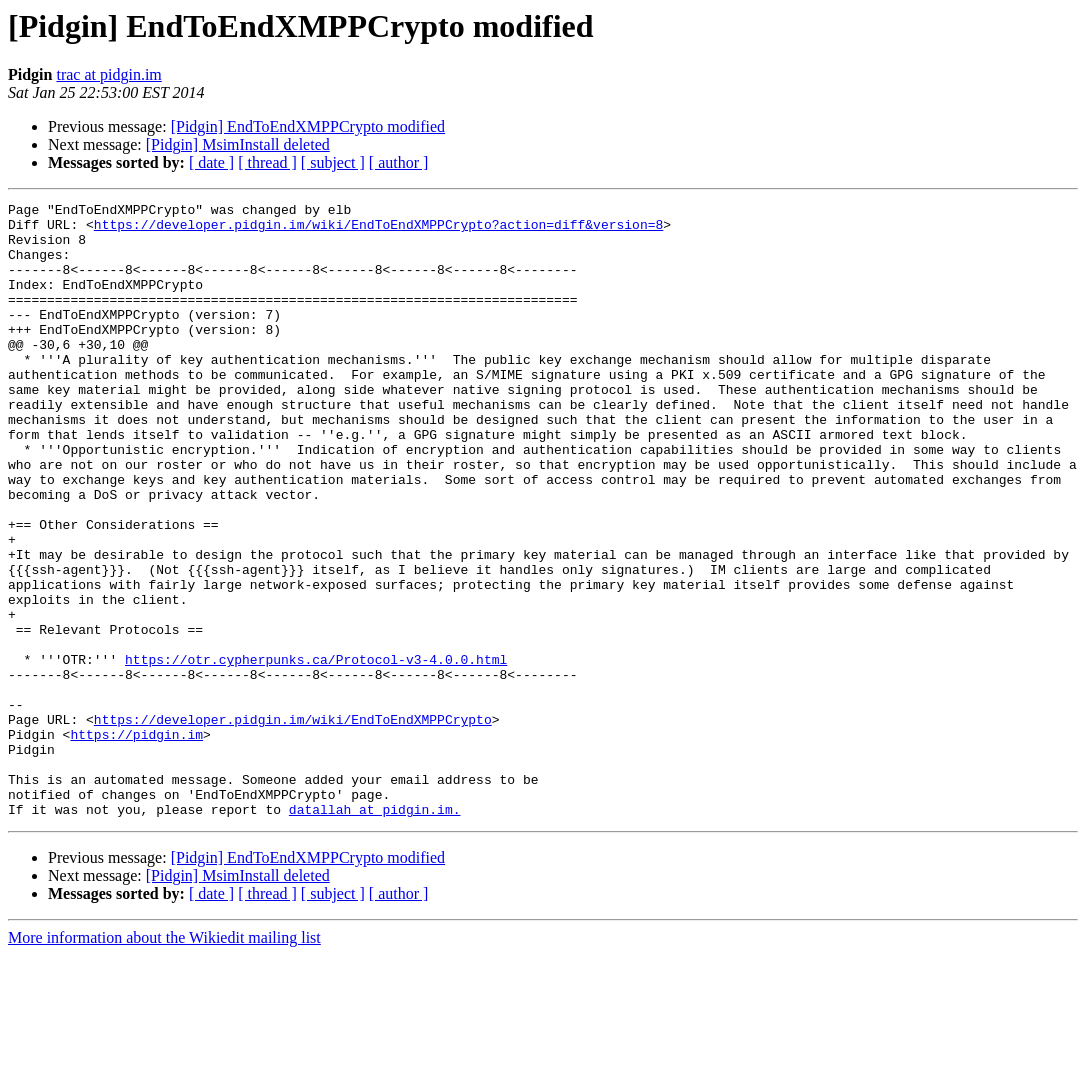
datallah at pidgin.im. (375, 932)
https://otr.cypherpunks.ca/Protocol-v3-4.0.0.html (316, 752)
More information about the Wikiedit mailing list (164, 1060)
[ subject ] (333, 162)
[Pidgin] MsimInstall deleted (238, 144)
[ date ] (211, 162)
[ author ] (399, 162)
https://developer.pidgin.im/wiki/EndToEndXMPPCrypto (293, 824)
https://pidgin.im (136, 842)
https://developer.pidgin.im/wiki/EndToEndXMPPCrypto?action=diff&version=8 (378, 230)
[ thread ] (267, 162)
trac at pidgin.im (108, 74)
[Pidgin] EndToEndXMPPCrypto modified (308, 126)
